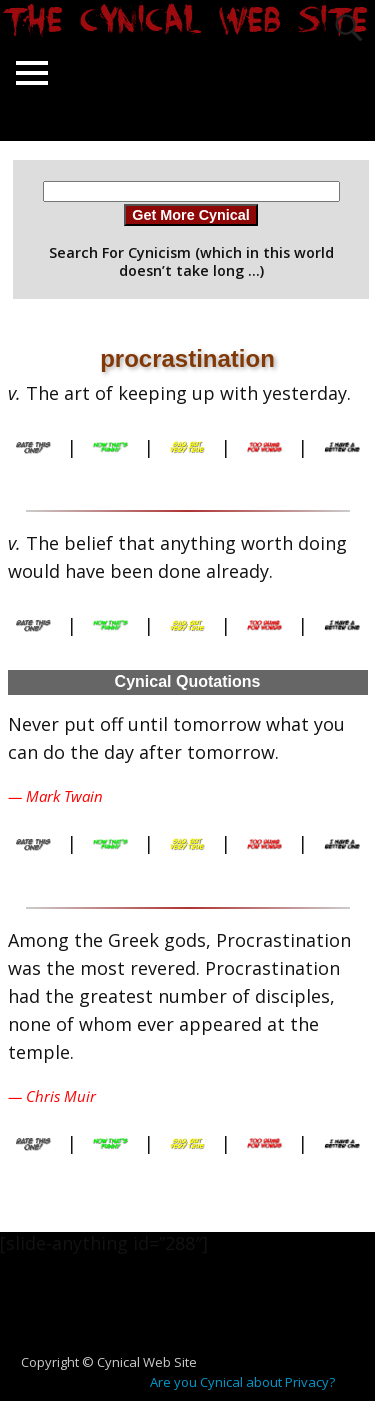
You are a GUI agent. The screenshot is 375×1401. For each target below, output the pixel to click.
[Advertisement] (195, 1314)
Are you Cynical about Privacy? (242, 1382)
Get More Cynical (191, 215)
